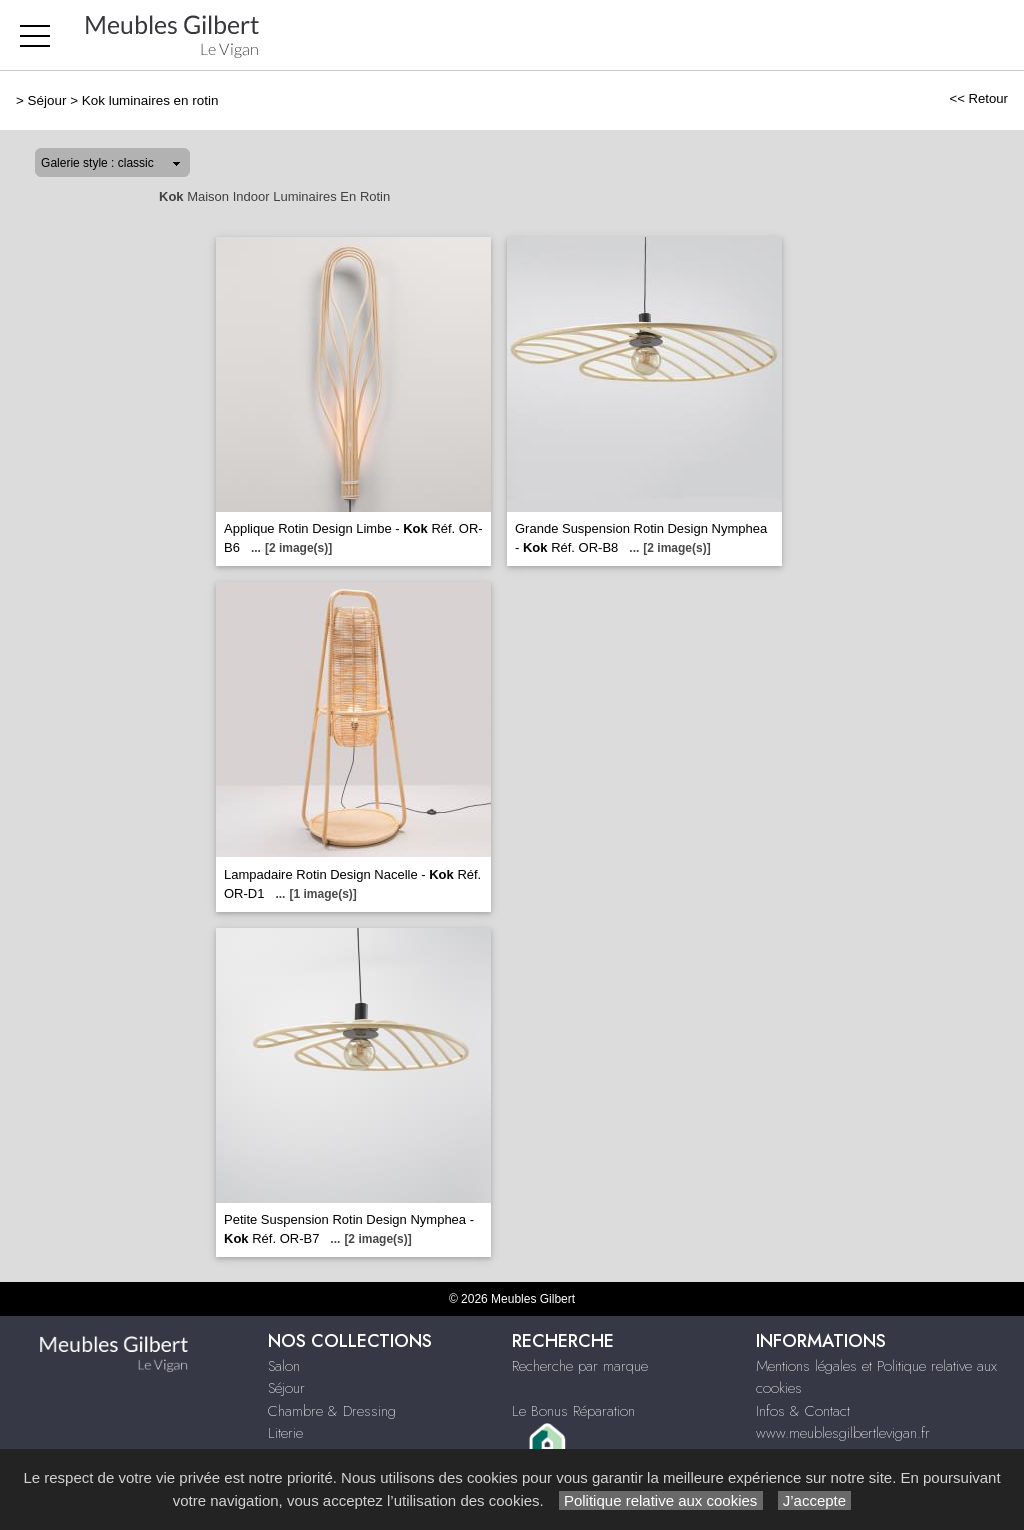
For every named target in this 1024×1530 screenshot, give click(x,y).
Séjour (47, 100)
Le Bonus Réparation (573, 1411)
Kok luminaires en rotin (150, 100)
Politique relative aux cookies (661, 1500)
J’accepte (815, 1500)
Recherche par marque (580, 1366)
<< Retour (978, 98)
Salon (284, 1366)
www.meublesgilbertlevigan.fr (843, 1433)
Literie (285, 1433)
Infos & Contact (803, 1411)
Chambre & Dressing (332, 1411)
